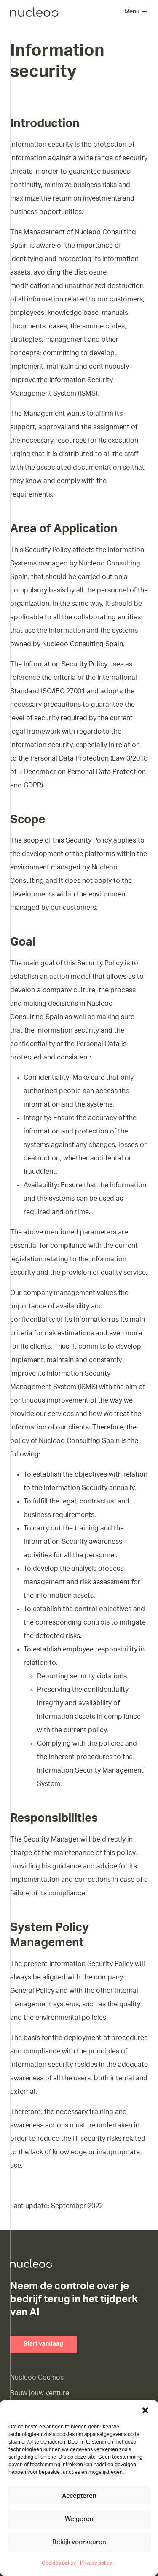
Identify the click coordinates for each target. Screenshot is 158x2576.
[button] (145, 2410)
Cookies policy (59, 2562)
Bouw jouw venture (39, 2393)
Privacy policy (96, 2562)
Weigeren (79, 2519)
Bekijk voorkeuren (79, 2542)
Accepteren (79, 2496)
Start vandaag (43, 2344)
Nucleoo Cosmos (37, 2377)
